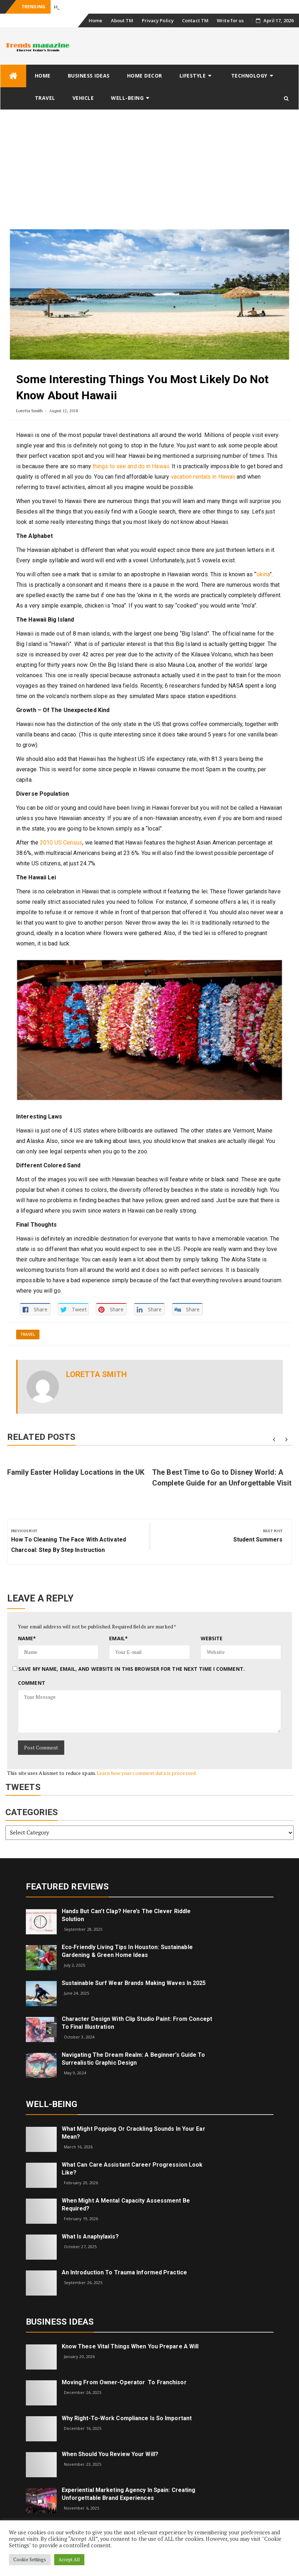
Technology (249, 75)
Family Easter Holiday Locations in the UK (75, 1472)
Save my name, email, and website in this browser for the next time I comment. (131, 1668)
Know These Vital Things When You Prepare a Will (130, 2346)
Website (212, 1638)
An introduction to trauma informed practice (124, 2272)
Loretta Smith (29, 410)
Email (118, 1638)
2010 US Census (61, 842)
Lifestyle (192, 75)
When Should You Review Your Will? (110, 2454)
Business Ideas (89, 75)
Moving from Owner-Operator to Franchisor (124, 2382)
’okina (263, 574)
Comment (31, 1682)
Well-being (127, 97)
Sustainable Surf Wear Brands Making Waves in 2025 (134, 1983)
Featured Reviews (67, 1887)
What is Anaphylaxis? (90, 2236)
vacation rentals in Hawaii (203, 476)
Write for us (230, 20)
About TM (122, 20)
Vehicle (83, 97)
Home (95, 20)
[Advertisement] (149, 163)
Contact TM (195, 20)
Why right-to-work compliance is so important (127, 2418)
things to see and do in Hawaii (131, 466)
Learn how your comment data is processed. (147, 1773)
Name (27, 1638)
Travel (45, 97)
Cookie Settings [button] (29, 2559)
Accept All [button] (69, 2559)
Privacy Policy (158, 20)
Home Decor (144, 75)
